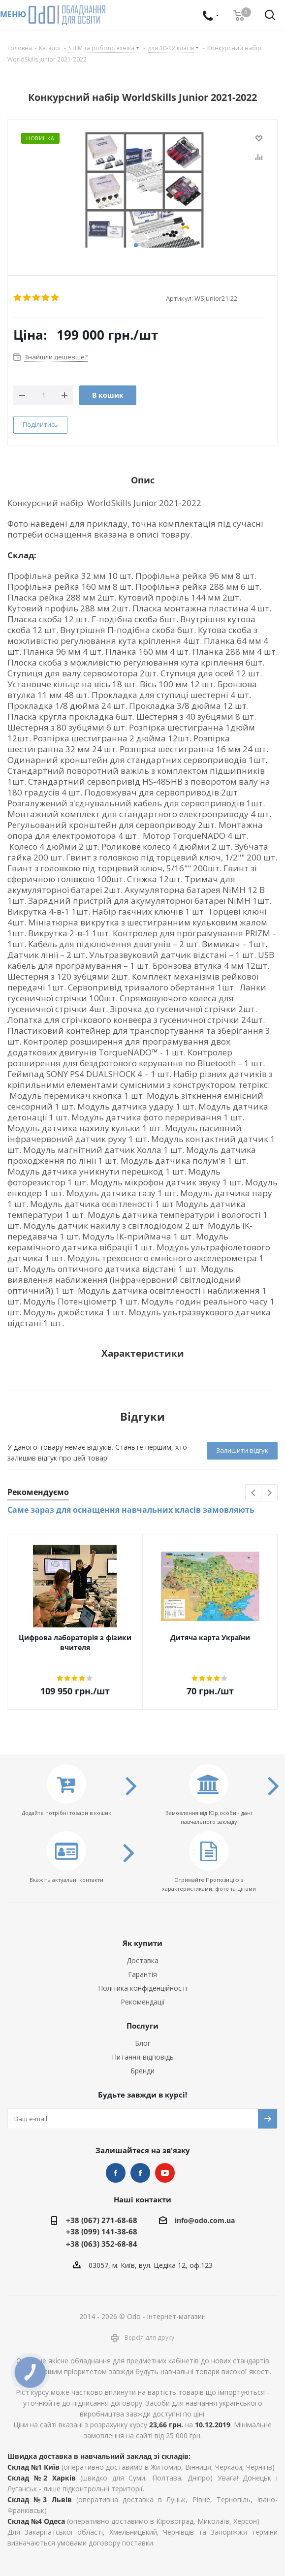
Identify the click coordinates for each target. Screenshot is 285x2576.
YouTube (165, 2173)
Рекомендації (143, 2001)
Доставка (142, 1960)
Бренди (142, 2070)
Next (269, 1493)
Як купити (142, 1943)
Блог (143, 2043)
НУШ (140, 2173)
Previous (254, 1493)
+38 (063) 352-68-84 (101, 2244)
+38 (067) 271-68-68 (101, 2220)
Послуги (142, 2026)
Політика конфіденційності (142, 1988)
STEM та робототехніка (116, 2173)
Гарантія (142, 1974)
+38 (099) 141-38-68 (101, 2231)
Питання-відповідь (143, 2057)
